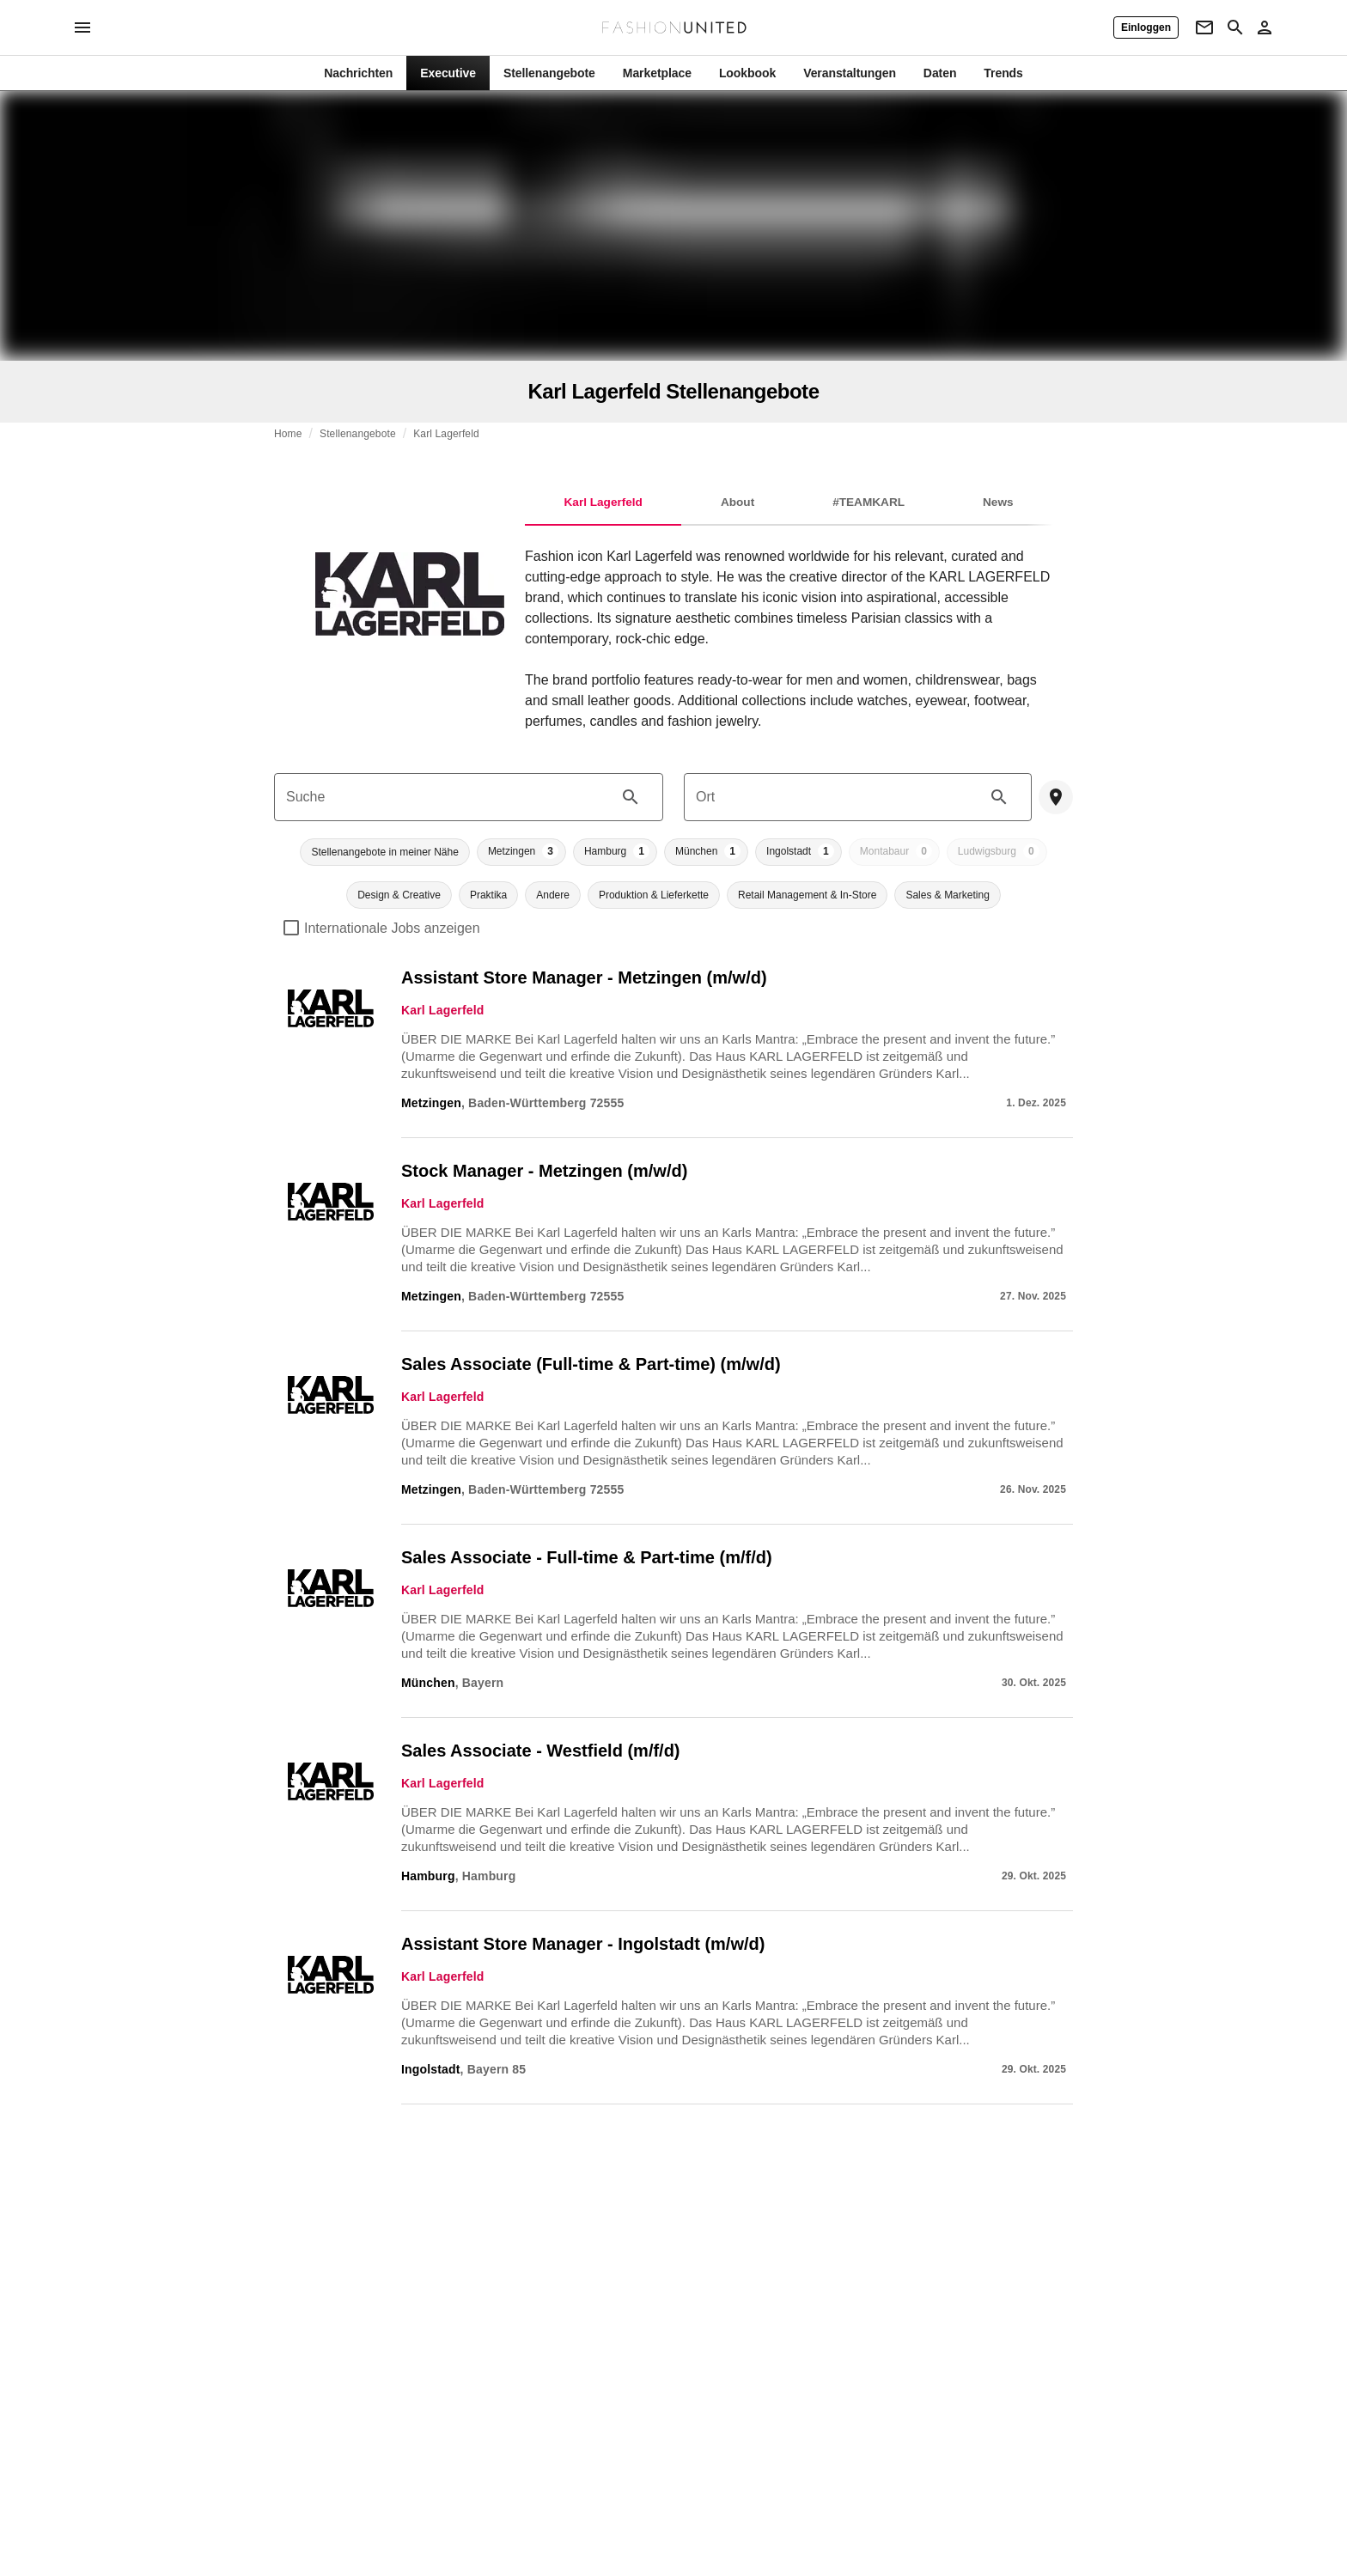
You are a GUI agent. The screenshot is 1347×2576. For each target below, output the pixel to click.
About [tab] (737, 502)
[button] (384, 852)
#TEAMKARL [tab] (868, 502)
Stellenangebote (358, 434)
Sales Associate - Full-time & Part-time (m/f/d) (586, 1557)
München (428, 1683)
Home (288, 434)
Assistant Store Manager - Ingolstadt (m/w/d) (583, 1943)
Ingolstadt (430, 2069)
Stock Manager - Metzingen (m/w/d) (544, 1170)
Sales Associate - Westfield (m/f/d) (540, 1750)
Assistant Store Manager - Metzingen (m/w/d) (584, 977)
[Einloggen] (1146, 27)
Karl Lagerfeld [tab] (603, 502)
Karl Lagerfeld (446, 434)
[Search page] (1235, 27)
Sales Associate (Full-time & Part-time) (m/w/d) (591, 1364)
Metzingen (431, 1103)
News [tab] (998, 502)
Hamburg (428, 1876)
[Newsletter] (1204, 27)
